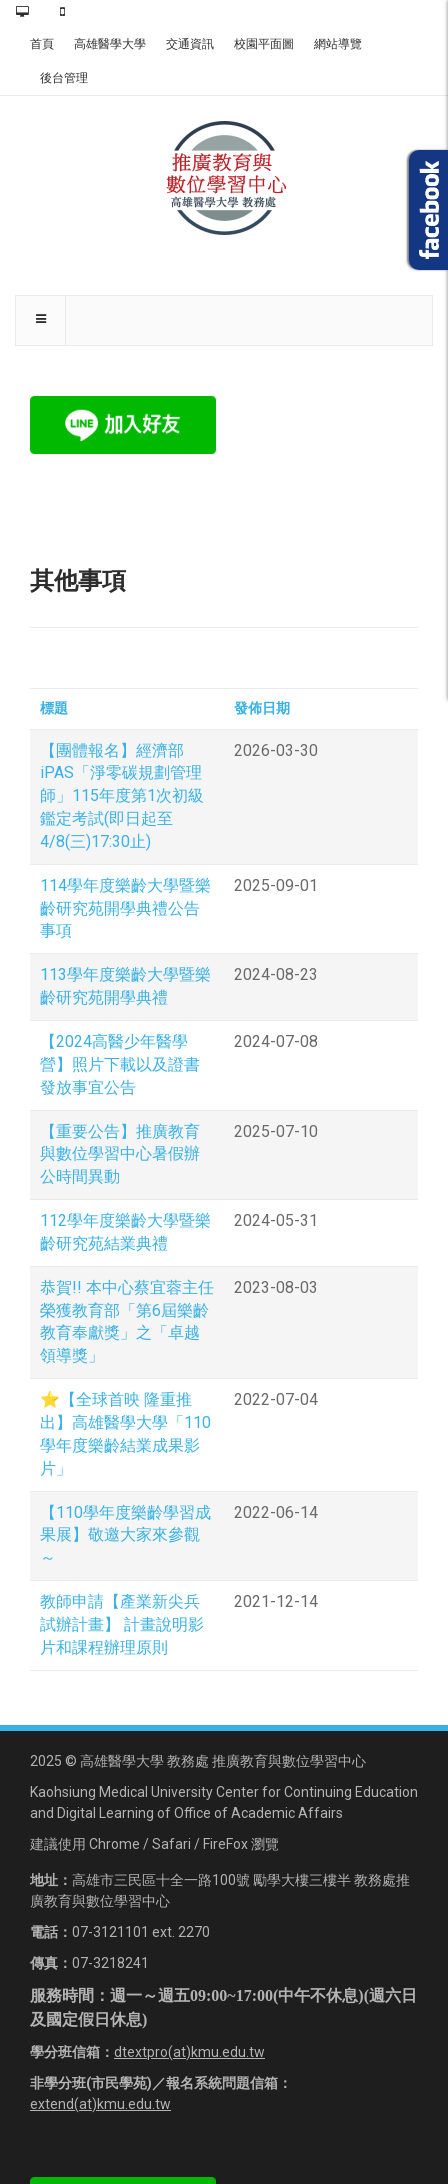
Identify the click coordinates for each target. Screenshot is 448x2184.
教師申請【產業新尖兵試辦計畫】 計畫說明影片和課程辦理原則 (122, 1624)
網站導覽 (338, 44)
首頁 (42, 44)
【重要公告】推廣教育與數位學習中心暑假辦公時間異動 (120, 1154)
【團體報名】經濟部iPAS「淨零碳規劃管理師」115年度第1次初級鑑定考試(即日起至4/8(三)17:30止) (122, 796)
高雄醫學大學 (110, 44)
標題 (54, 708)
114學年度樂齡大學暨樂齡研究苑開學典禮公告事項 (125, 908)
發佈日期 (262, 708)
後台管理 (64, 78)
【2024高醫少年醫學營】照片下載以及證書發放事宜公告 (120, 1064)
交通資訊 (190, 44)
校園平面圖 (264, 44)
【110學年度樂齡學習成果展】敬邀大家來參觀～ (125, 1535)
